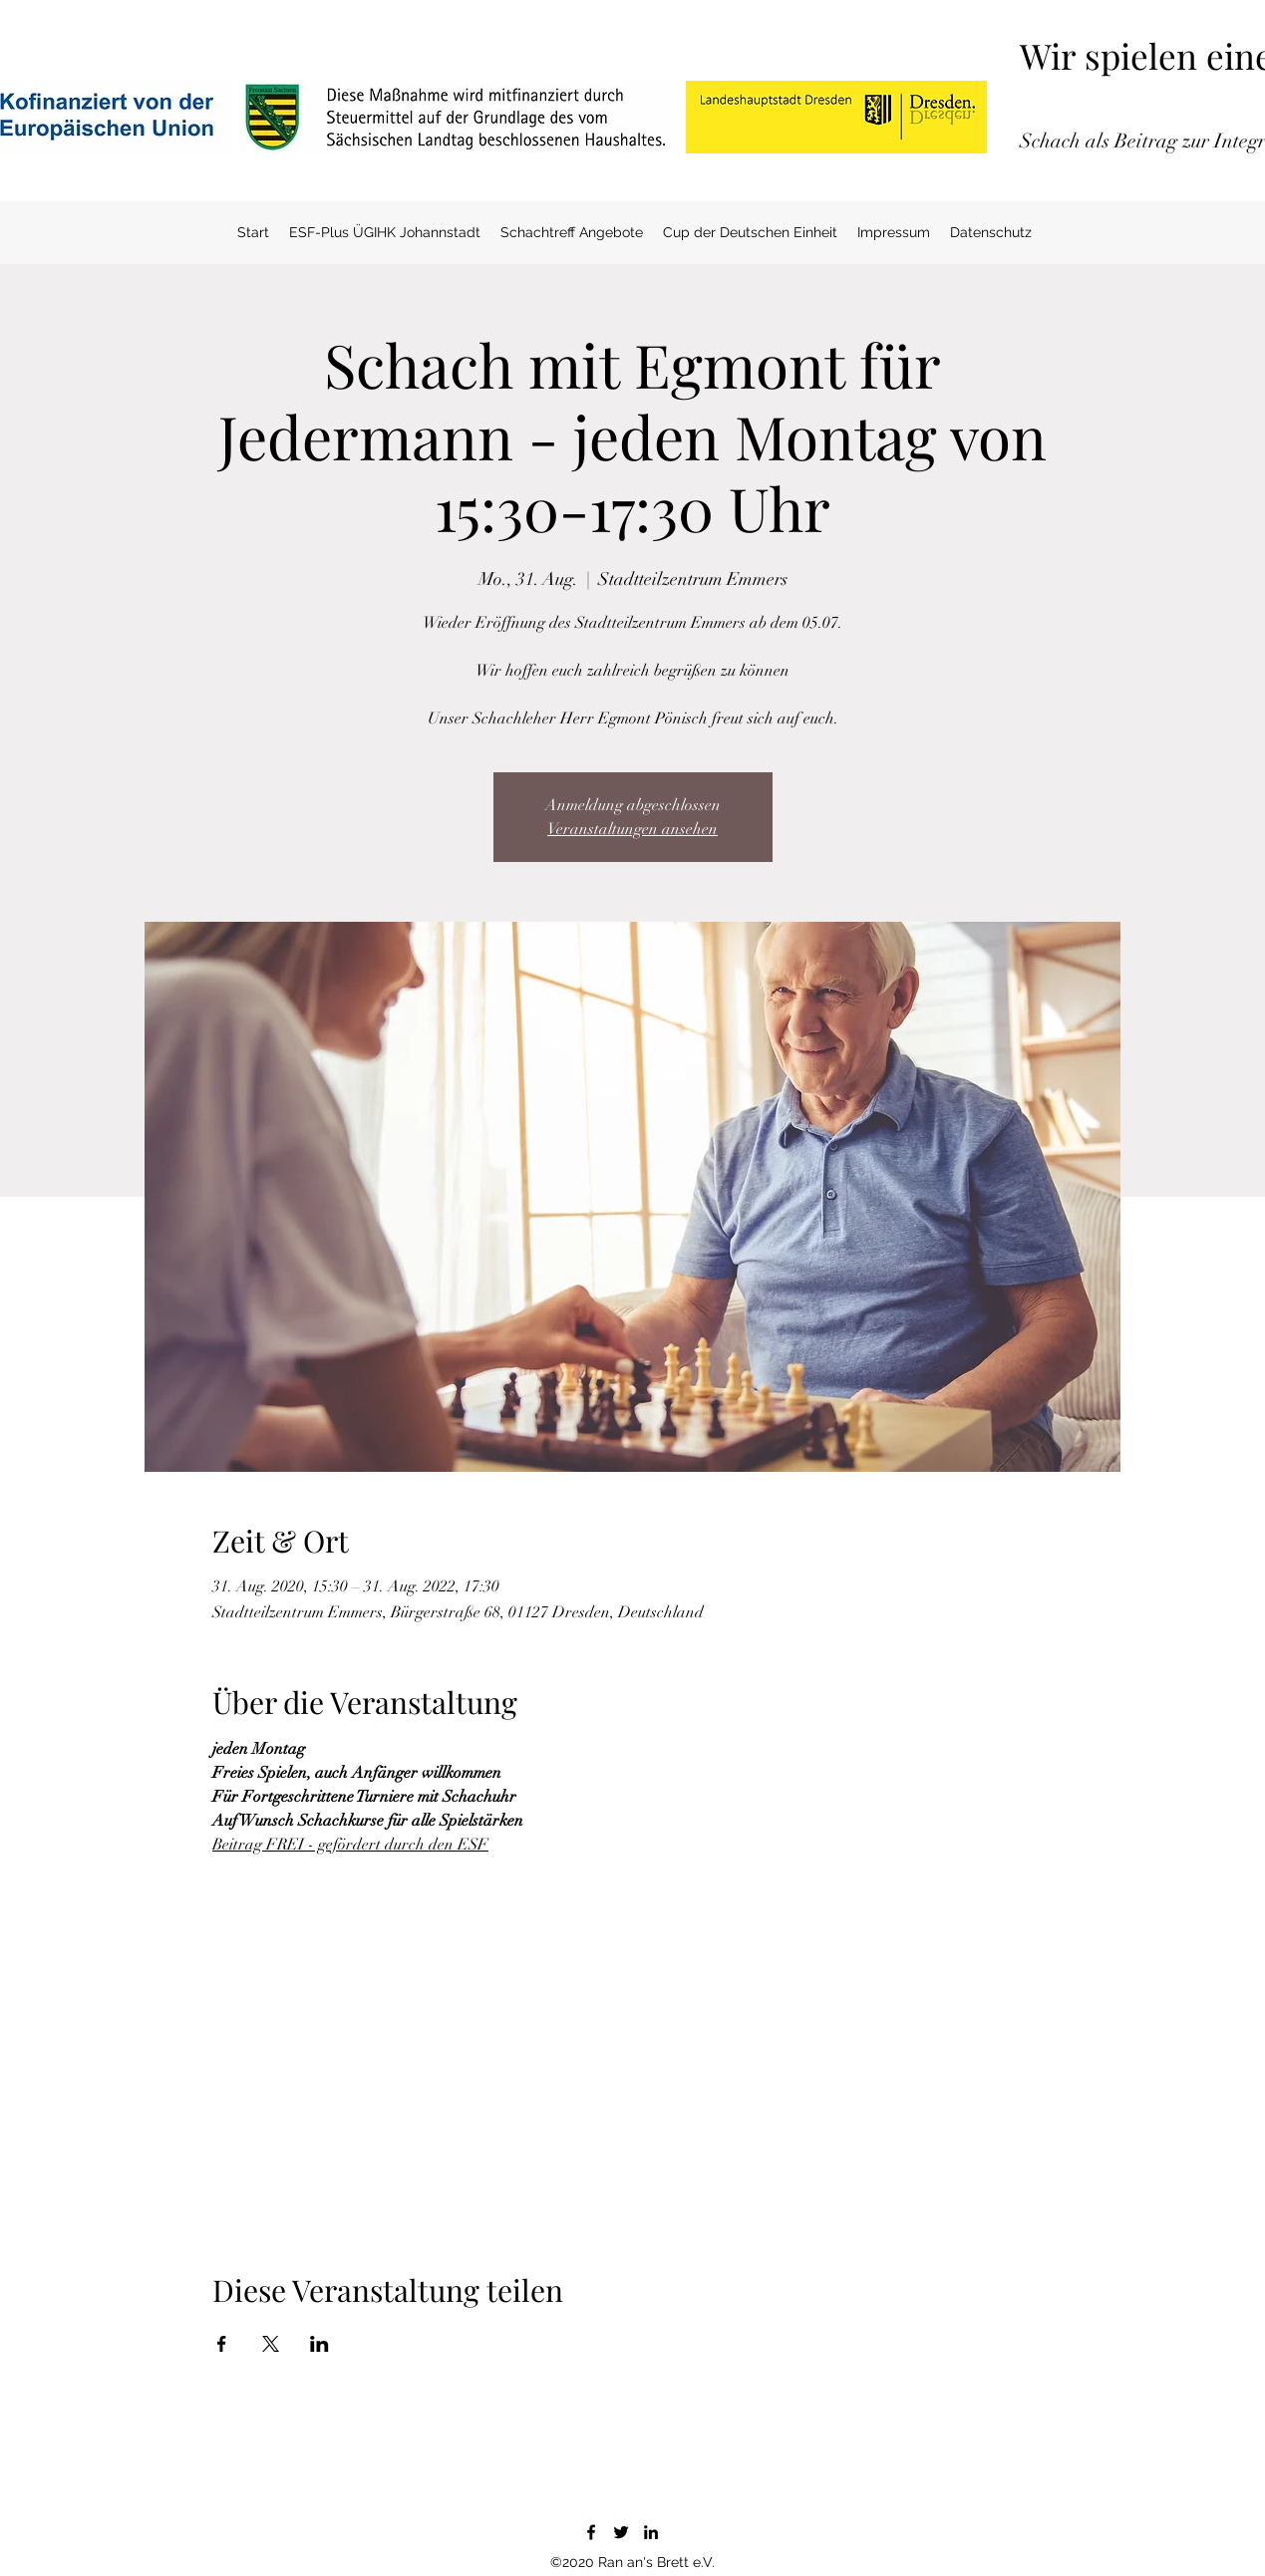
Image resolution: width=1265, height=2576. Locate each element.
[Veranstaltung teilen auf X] (270, 2344)
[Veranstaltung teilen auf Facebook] (221, 2344)
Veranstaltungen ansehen (632, 829)
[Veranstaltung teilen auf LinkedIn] (319, 2344)
